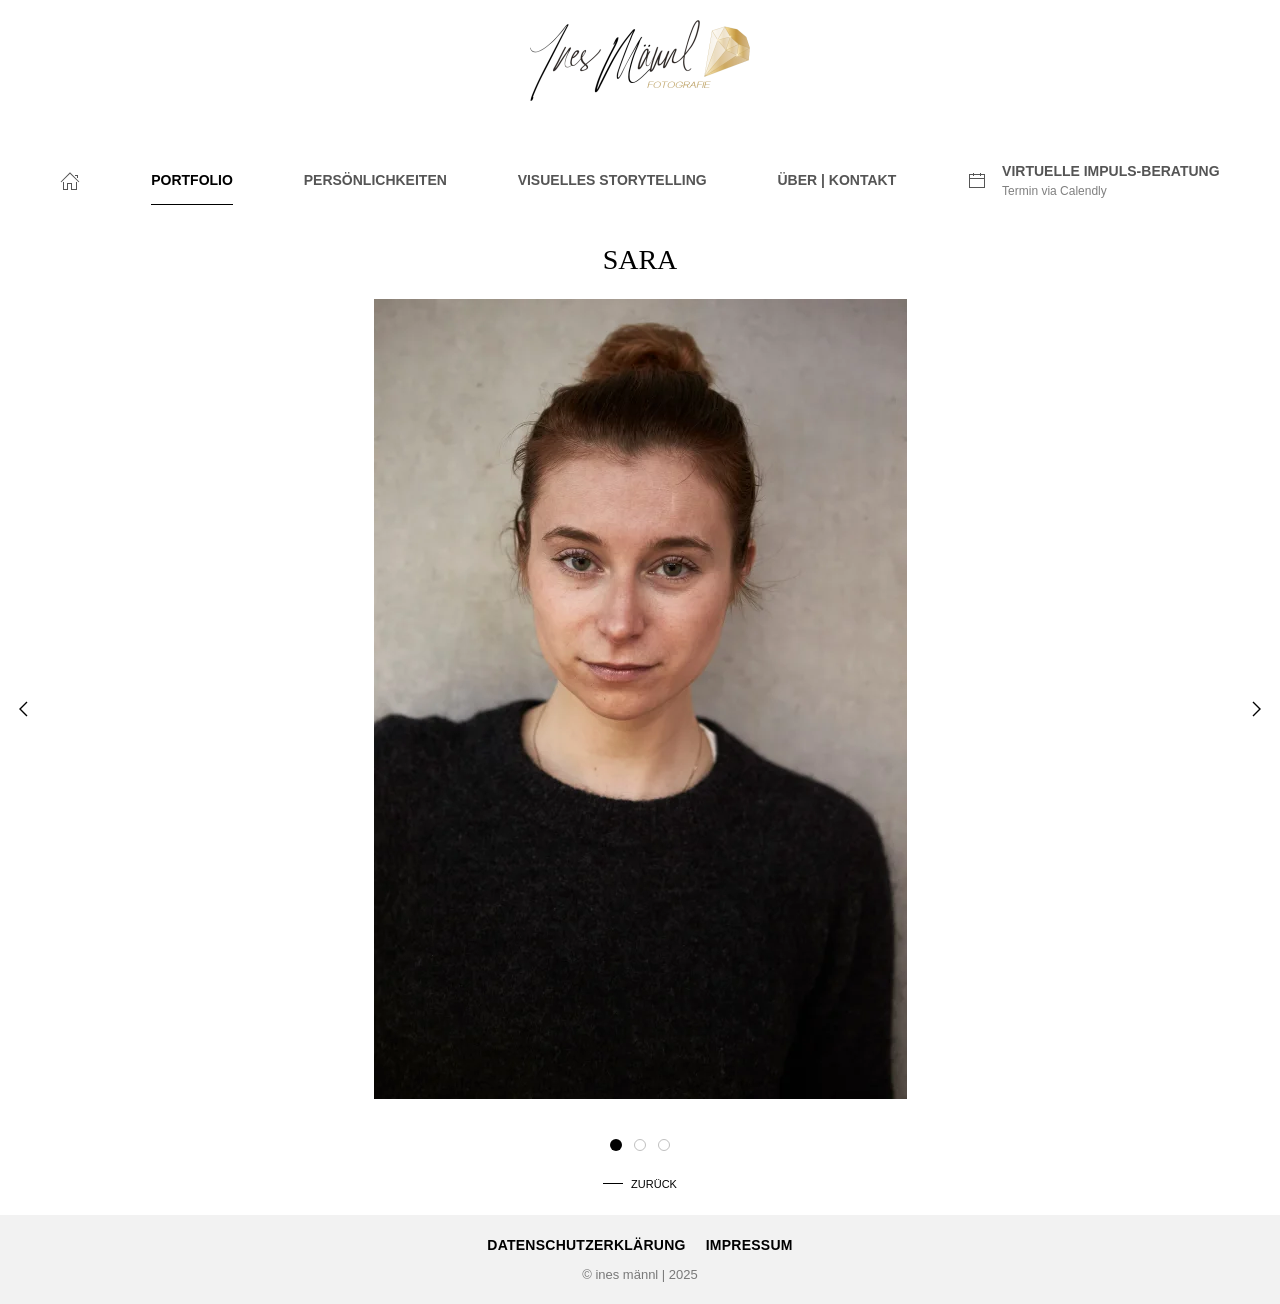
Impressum (749, 1245)
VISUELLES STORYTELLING (612, 180)
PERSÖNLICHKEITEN (375, 180)
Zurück (654, 1184)
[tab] (616, 1145)
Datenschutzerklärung (586, 1245)
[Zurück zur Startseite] (640, 60)
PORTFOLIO (192, 180)
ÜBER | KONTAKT (836, 180)
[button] (23, 709)
